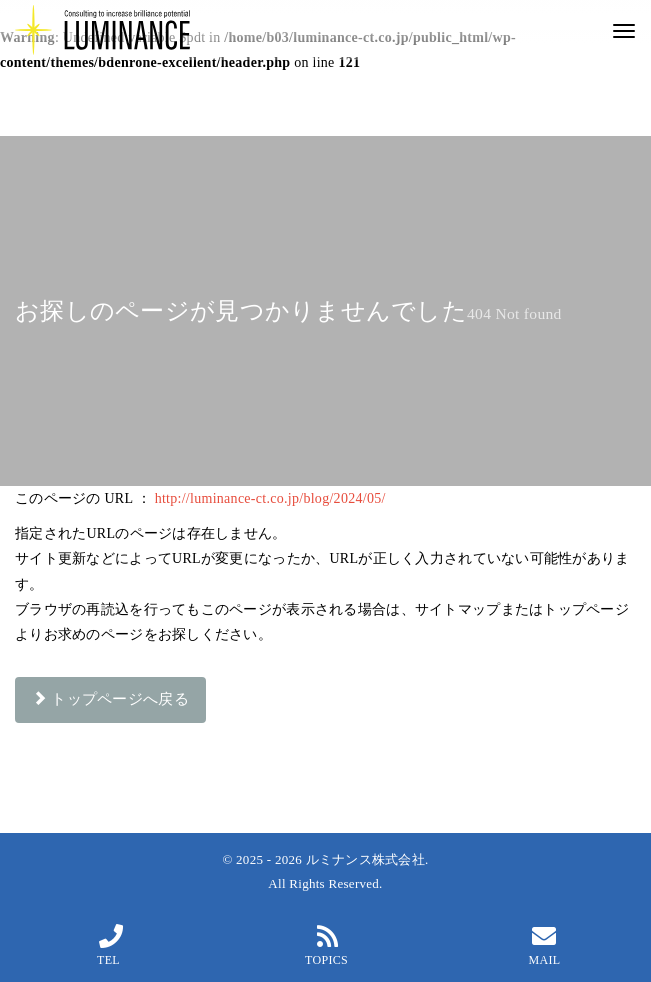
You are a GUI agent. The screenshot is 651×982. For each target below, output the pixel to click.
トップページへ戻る (110, 699)
